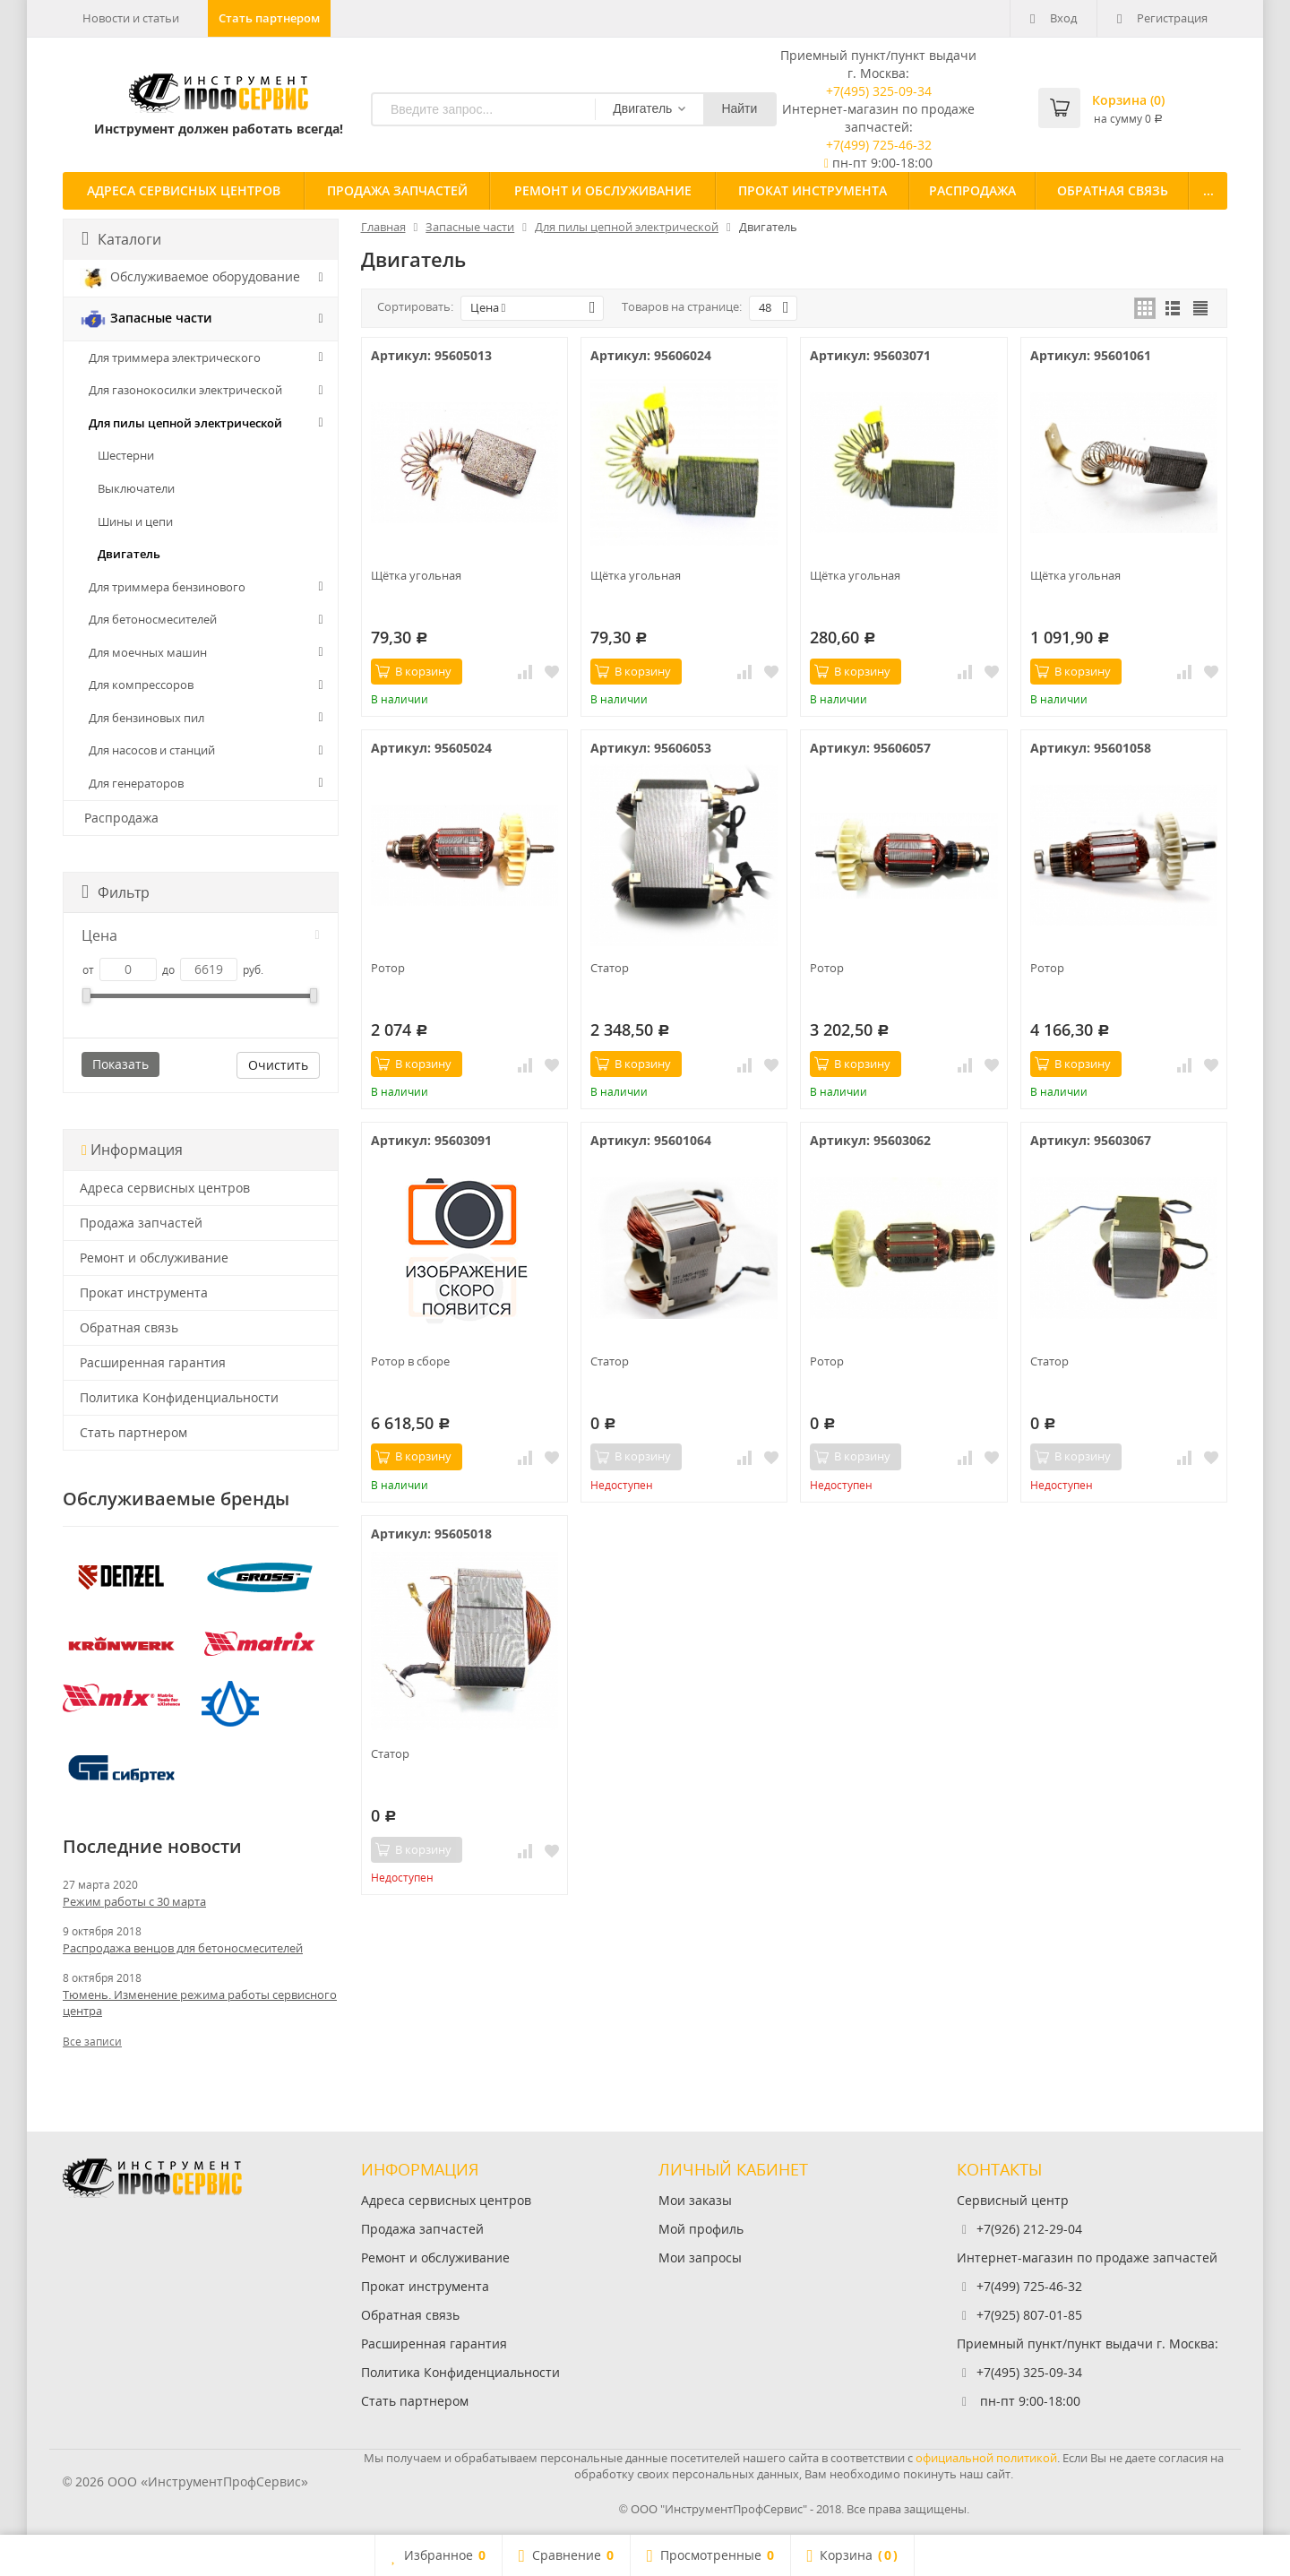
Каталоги (121, 239)
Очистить (278, 1064)
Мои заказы (695, 2200)
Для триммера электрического (175, 357)
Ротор (388, 968)
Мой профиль (701, 2228)
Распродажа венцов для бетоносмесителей (183, 1948)
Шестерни (126, 455)
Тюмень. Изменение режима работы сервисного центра (200, 2002)
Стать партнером (269, 18)
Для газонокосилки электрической (185, 390)
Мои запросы (700, 2257)
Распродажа (972, 190)
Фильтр (116, 892)
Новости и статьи (130, 18)
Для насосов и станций (152, 750)
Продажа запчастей (397, 190)
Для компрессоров (141, 684)
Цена (201, 935)
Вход (1053, 18)
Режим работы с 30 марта (134, 1901)
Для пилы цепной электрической (185, 423)
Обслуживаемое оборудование (190, 278)
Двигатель (129, 554)
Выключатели (136, 488)
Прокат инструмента (812, 190)
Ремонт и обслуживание (603, 190)
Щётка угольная (416, 575)
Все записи (92, 2041)
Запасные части (146, 319)
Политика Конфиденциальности (179, 1397)
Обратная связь (1112, 190)
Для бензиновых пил (146, 718)
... (1208, 190)
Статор (609, 968)
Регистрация (1162, 18)
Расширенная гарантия (153, 1362)
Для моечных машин (148, 652)
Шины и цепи (135, 521)
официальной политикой (986, 2458)
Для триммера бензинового (167, 587)
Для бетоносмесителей (153, 619)
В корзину (413, 671)
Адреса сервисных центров (183, 190)
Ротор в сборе (410, 1361)
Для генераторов (136, 783)
